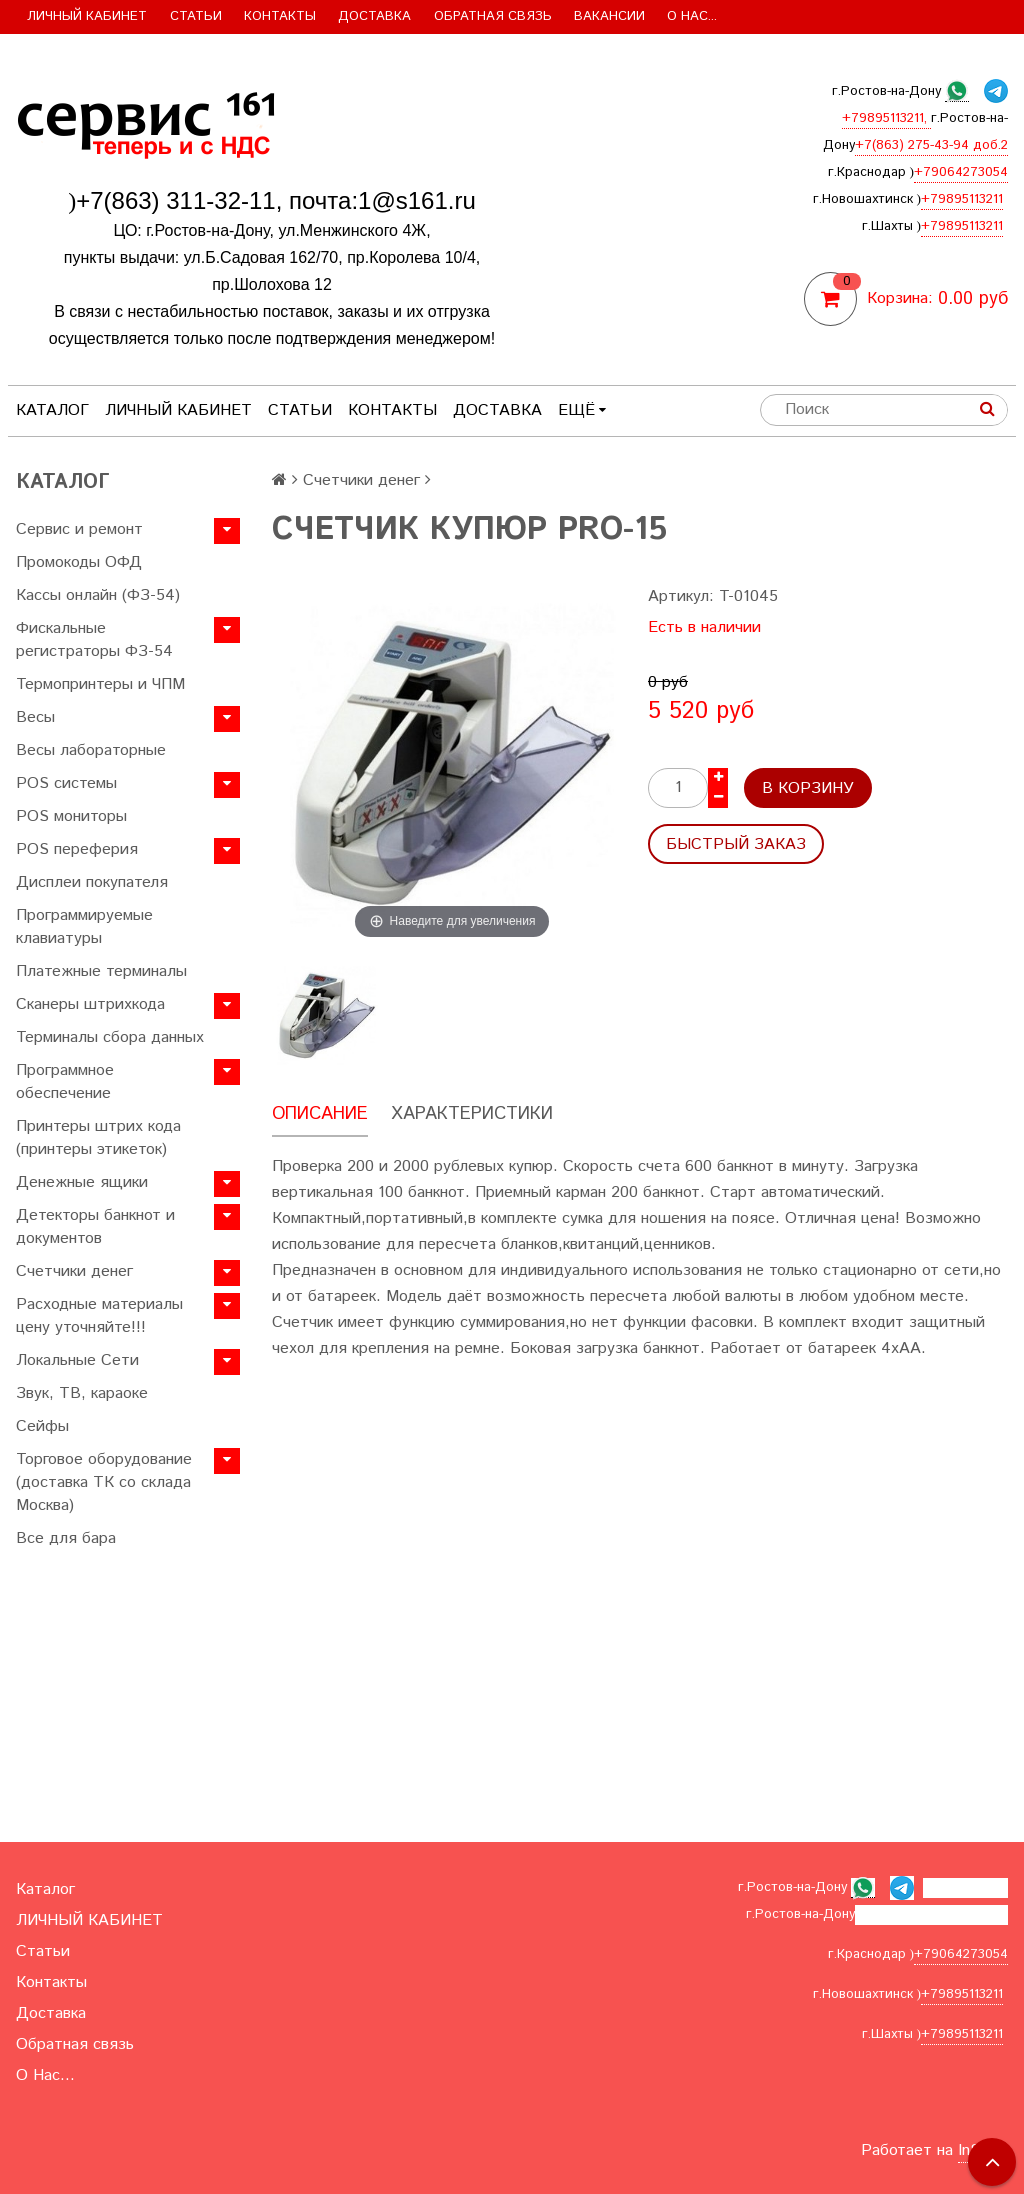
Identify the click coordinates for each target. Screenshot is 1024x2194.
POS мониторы (71, 816)
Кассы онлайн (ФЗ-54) (98, 595)
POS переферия (77, 849)
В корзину (808, 788)
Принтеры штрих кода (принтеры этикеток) (98, 1138)
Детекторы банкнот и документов (95, 1227)
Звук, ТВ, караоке (82, 1393)
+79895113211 (962, 199)
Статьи (196, 16)
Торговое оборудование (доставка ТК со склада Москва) (104, 1482)
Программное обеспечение (65, 1082)
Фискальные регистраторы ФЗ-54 (94, 640)
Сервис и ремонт (79, 529)
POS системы (66, 783)
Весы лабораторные (91, 750)
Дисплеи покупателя (92, 882)
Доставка (374, 16)
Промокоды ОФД (79, 562)
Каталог (52, 410)
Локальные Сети (77, 1360)
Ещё (582, 410)
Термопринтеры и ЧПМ (100, 684)
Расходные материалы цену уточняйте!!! (99, 1316)
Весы (35, 717)
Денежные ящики (82, 1182)
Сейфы (42, 1426)
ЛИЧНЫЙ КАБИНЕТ (87, 16)
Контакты (280, 16)
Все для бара (66, 1538)
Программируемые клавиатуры (84, 927)
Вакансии (609, 16)
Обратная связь (493, 16)
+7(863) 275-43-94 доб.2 (931, 145)
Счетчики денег (74, 1271)
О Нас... (692, 16)
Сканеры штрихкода (90, 1004)
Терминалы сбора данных (110, 1037)
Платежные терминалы (101, 971)
